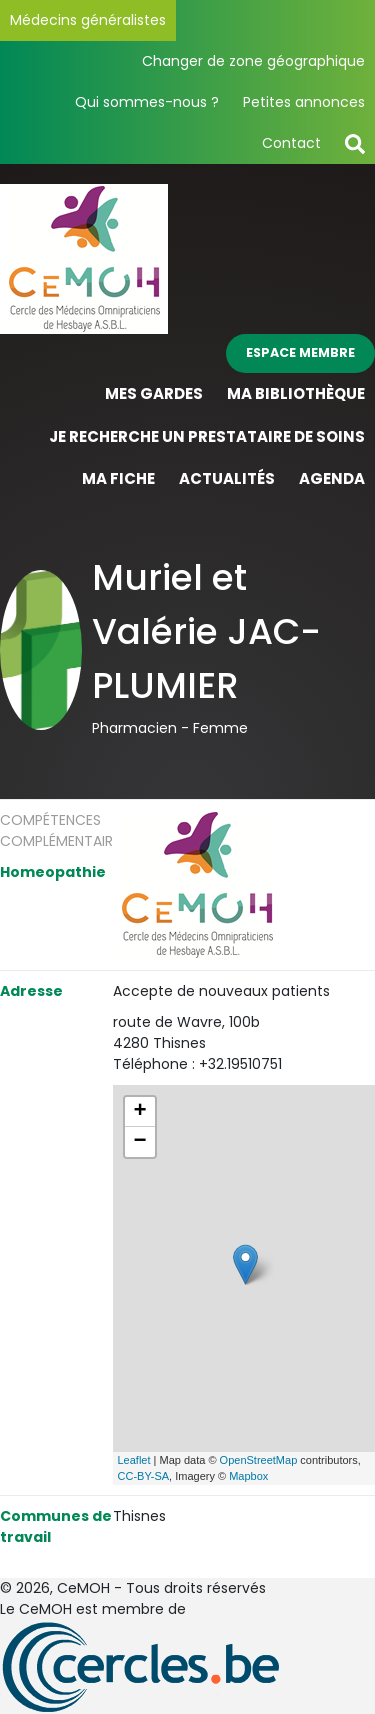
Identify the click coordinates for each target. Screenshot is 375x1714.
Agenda (332, 478)
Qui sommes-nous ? (147, 102)
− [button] (139, 1142)
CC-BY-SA (144, 1476)
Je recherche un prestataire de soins (207, 436)
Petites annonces (304, 102)
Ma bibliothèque (296, 393)
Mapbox (248, 1476)
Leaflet (134, 1460)
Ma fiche (118, 478)
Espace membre (300, 352)
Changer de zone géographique (253, 61)
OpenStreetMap (259, 1460)
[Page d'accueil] (84, 258)
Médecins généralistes (88, 20)
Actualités (227, 478)
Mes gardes (154, 393)
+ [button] (139, 1112)
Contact (291, 143)
